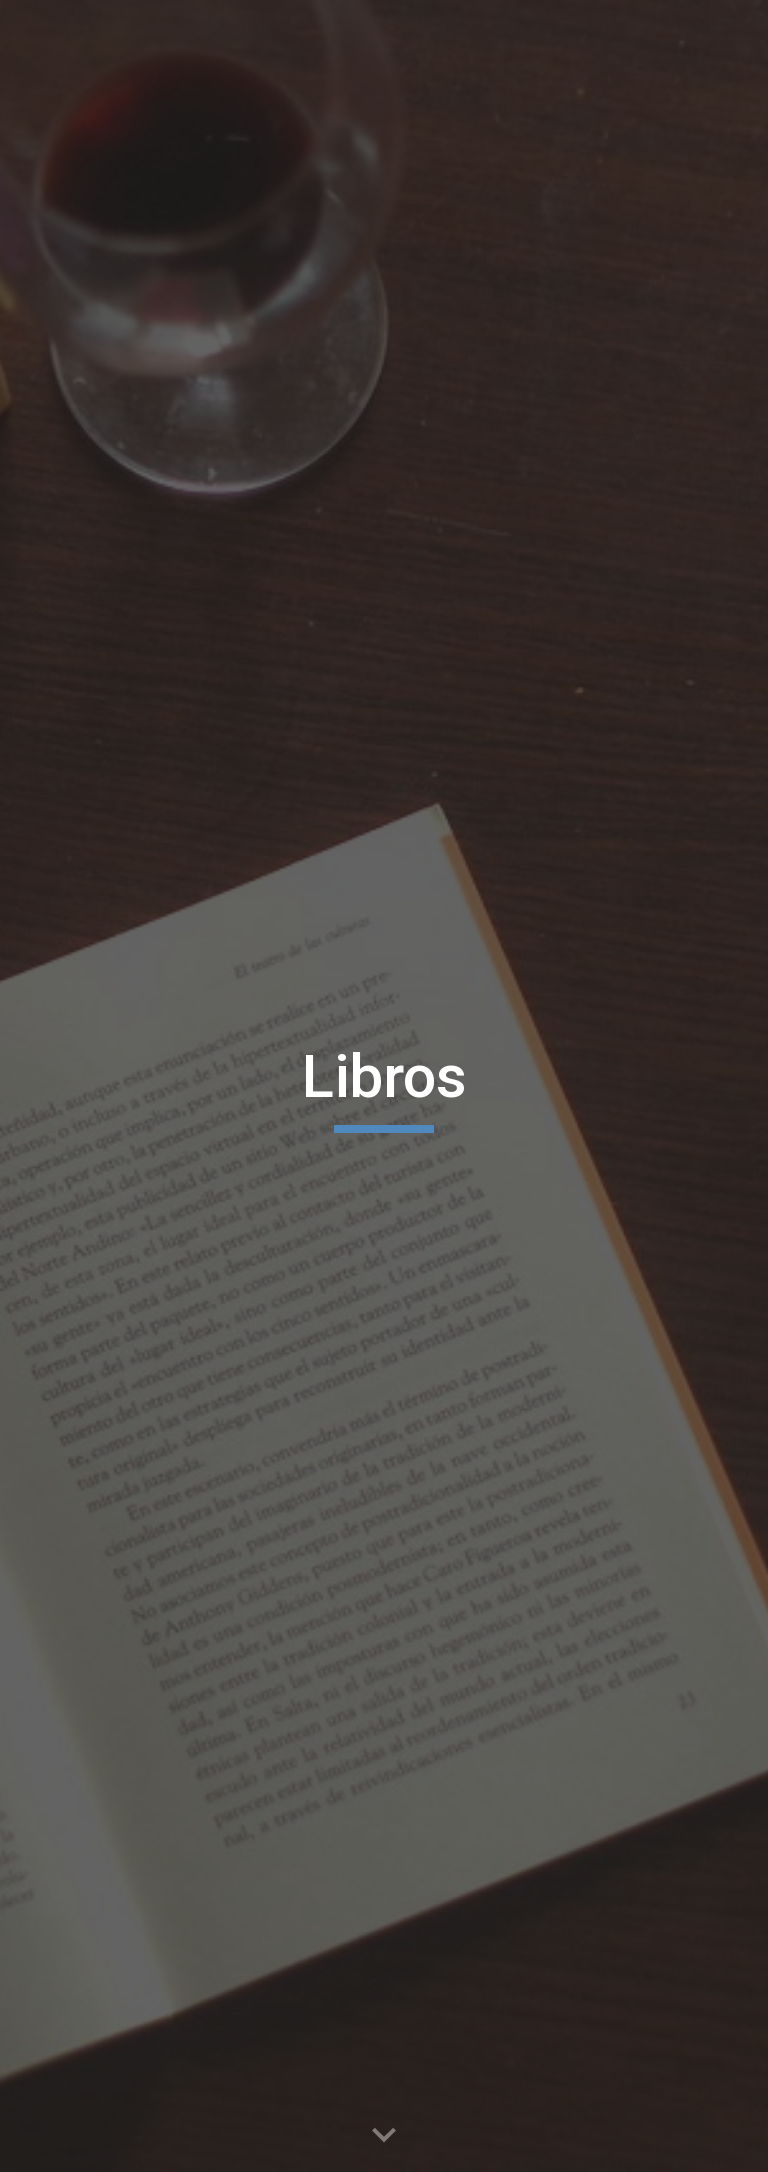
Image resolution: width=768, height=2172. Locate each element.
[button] (384, 2136)
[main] (383, 1086)
